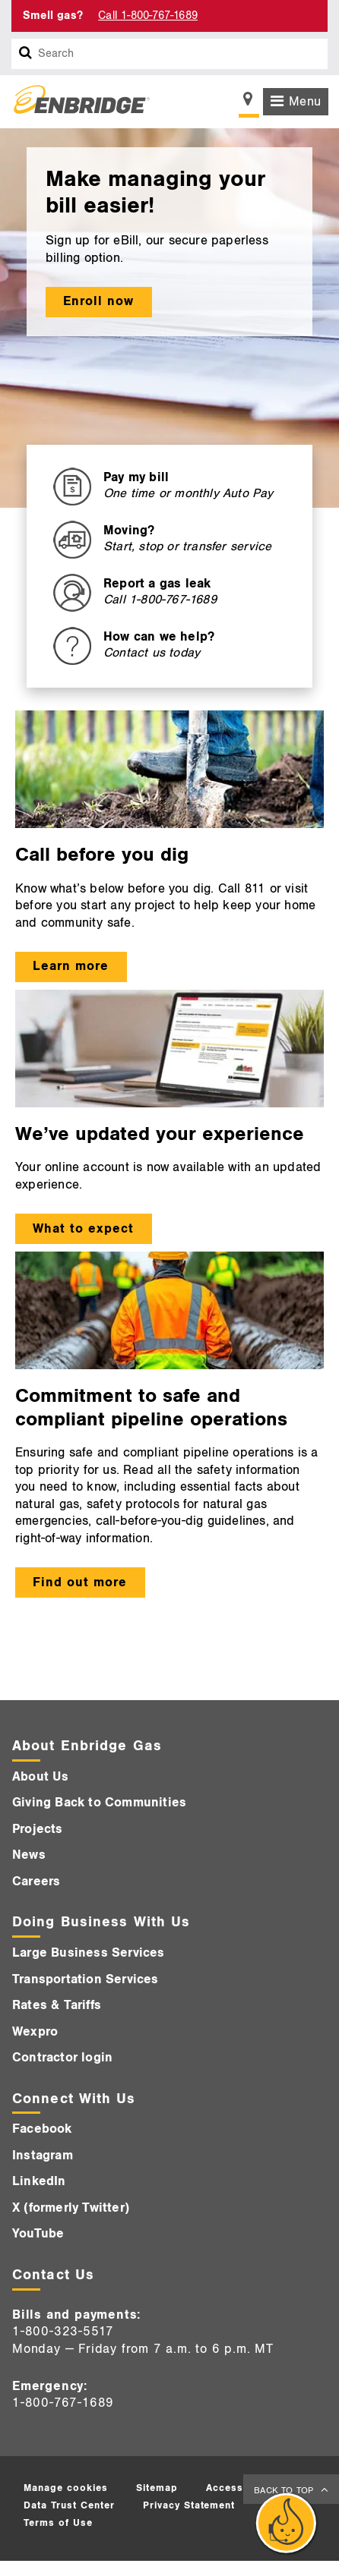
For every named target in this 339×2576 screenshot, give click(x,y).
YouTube (38, 2233)
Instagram (42, 2155)
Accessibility (238, 2488)
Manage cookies (66, 2488)
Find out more (80, 1582)
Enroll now (98, 301)
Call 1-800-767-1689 (148, 15)
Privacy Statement (189, 2505)
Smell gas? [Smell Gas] (53, 15)
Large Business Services (88, 1952)
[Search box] (25, 54)
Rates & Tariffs (56, 2005)
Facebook (42, 2129)
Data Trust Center (69, 2505)
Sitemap (157, 2488)
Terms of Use (58, 2523)
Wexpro (35, 2031)
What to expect (83, 1228)
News (29, 1855)
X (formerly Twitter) (70, 2207)
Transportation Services (85, 1979)
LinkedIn (39, 2181)
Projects (37, 1829)
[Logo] (76, 101)
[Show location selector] (249, 103)
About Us (40, 1776)
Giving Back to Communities (99, 1802)
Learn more (71, 966)
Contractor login (62, 2057)
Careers (36, 1881)
